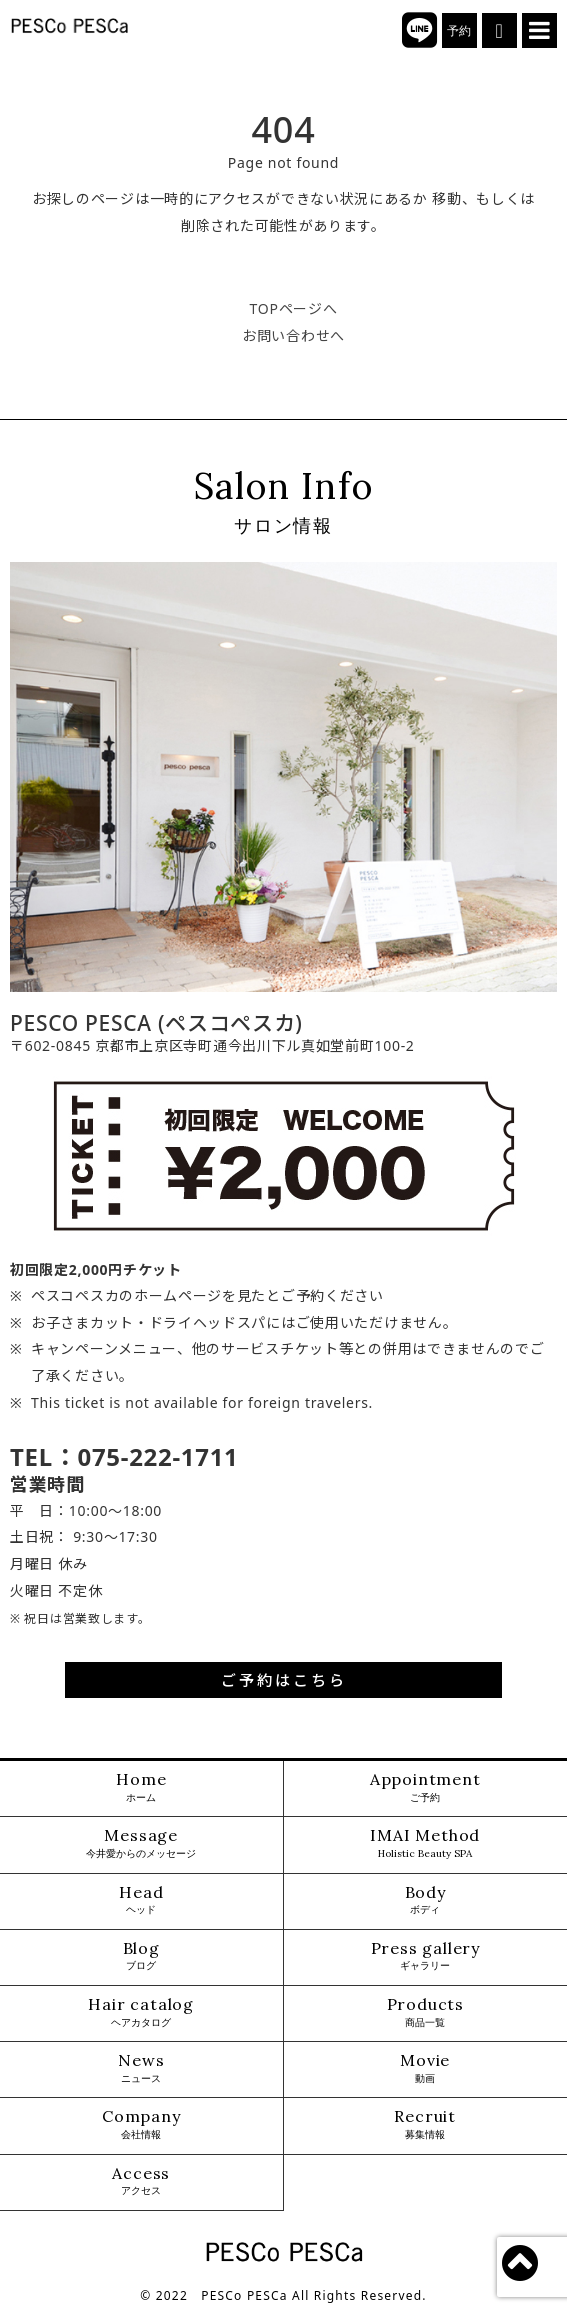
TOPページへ (294, 308)
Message (141, 1843)
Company (141, 2124)
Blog (141, 1956)
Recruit (425, 2124)
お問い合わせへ (293, 335)
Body (425, 1900)
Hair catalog (141, 2012)
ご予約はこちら (284, 1680)
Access (141, 2181)
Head (141, 1900)
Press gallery (425, 1956)
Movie (425, 2068)
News (141, 2068)
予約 (459, 31)
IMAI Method (425, 1843)
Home (141, 1787)
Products (425, 2012)
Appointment (425, 1787)
